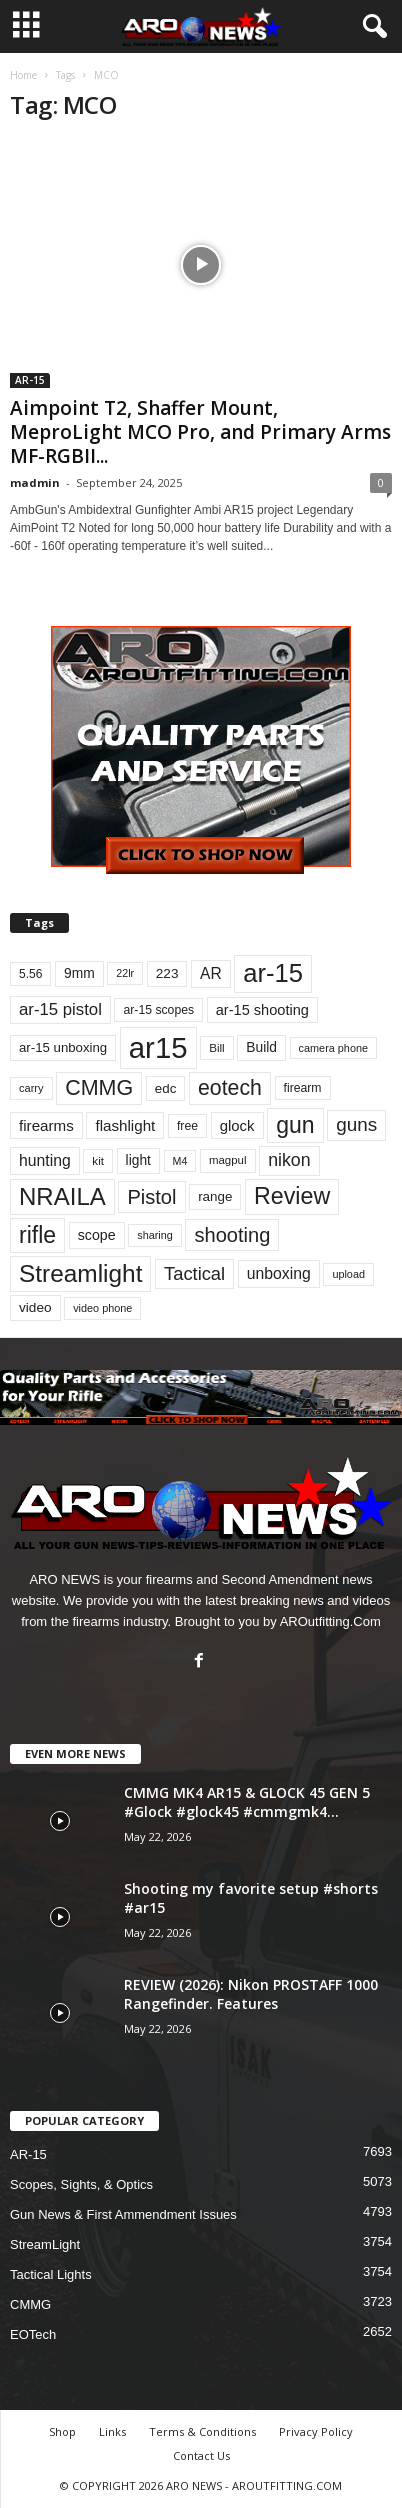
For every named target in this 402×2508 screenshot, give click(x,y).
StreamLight (45, 2244)
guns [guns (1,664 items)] (356, 1124)
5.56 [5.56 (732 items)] (30, 974)
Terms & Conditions (202, 2431)
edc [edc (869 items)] (166, 1088)
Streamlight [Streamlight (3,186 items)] (80, 1273)
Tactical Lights (51, 2274)
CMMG (30, 2304)
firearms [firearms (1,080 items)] (46, 1125)
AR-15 (30, 380)
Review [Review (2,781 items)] (292, 1196)
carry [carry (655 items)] (31, 1088)
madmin (35, 482)
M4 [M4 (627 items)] (180, 1161)
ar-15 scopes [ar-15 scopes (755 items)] (158, 1010)
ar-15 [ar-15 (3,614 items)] (273, 973)
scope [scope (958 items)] (97, 1235)
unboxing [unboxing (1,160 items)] (279, 1273)
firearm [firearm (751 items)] (303, 1088)
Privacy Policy (316, 2431)
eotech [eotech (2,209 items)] (230, 1088)
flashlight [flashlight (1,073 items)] (125, 1125)
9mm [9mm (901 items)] (79, 973)
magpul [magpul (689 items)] (228, 1160)
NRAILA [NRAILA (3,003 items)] (62, 1196)
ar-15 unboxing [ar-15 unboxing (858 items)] (63, 1047)
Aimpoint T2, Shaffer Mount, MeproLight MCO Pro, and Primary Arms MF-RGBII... (200, 432)
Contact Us (201, 2455)
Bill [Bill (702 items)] (217, 1047)
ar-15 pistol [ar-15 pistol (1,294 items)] (60, 1009)
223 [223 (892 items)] (167, 973)
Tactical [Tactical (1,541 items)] (194, 1273)
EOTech (33, 2334)
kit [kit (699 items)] (98, 1160)
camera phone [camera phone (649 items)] (333, 1048)
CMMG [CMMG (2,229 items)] (99, 1088)
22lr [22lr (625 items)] (125, 973)
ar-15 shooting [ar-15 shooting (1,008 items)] (262, 1010)
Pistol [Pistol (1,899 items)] (151, 1197)
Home (23, 75)
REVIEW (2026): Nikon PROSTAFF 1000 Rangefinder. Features (251, 1994)
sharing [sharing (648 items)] (155, 1235)
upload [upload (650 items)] (348, 1274)
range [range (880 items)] (215, 1196)
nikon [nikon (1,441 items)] (289, 1160)
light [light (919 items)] (138, 1160)
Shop (62, 2431)
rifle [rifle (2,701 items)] (37, 1235)
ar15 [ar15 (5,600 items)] (158, 1047)
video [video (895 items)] (35, 1307)
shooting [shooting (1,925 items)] (232, 1235)
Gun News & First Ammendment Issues (123, 2214)
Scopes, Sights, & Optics (81, 2184)
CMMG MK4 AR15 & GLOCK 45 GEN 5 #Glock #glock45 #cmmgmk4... (247, 1802)
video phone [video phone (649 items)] (102, 1308)
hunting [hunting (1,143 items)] (45, 1160)
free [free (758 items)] (187, 1126)
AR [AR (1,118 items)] (211, 973)
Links (112, 2431)
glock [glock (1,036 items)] (237, 1125)
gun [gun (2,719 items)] (295, 1125)
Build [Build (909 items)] (261, 1047)
